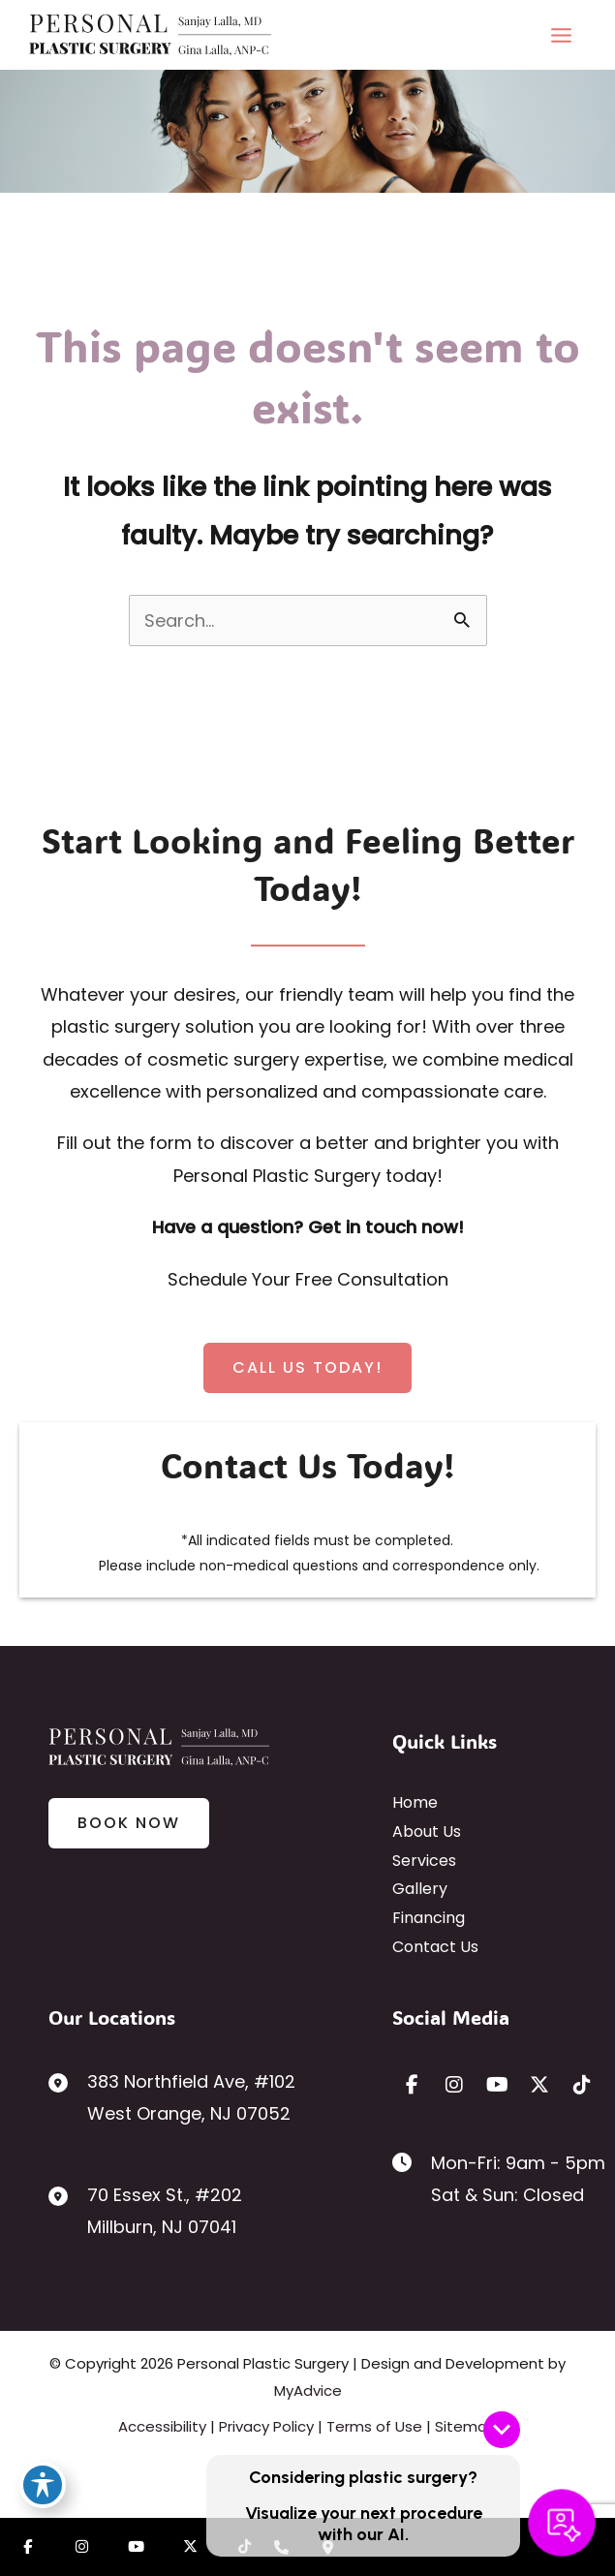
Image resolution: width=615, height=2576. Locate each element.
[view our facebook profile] (411, 2084)
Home (415, 1802)
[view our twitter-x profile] (539, 2084)
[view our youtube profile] (496, 2084)
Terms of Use (374, 2426)
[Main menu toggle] (561, 35)
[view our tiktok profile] (582, 2084)
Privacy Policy (266, 2426)
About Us (426, 1831)
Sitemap (466, 2426)
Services (424, 1860)
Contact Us (435, 1947)
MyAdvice (308, 2390)
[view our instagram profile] (454, 2084)
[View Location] (171, 2097)
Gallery (419, 1889)
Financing (428, 1918)
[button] (307, 1368)
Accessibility (162, 2426)
